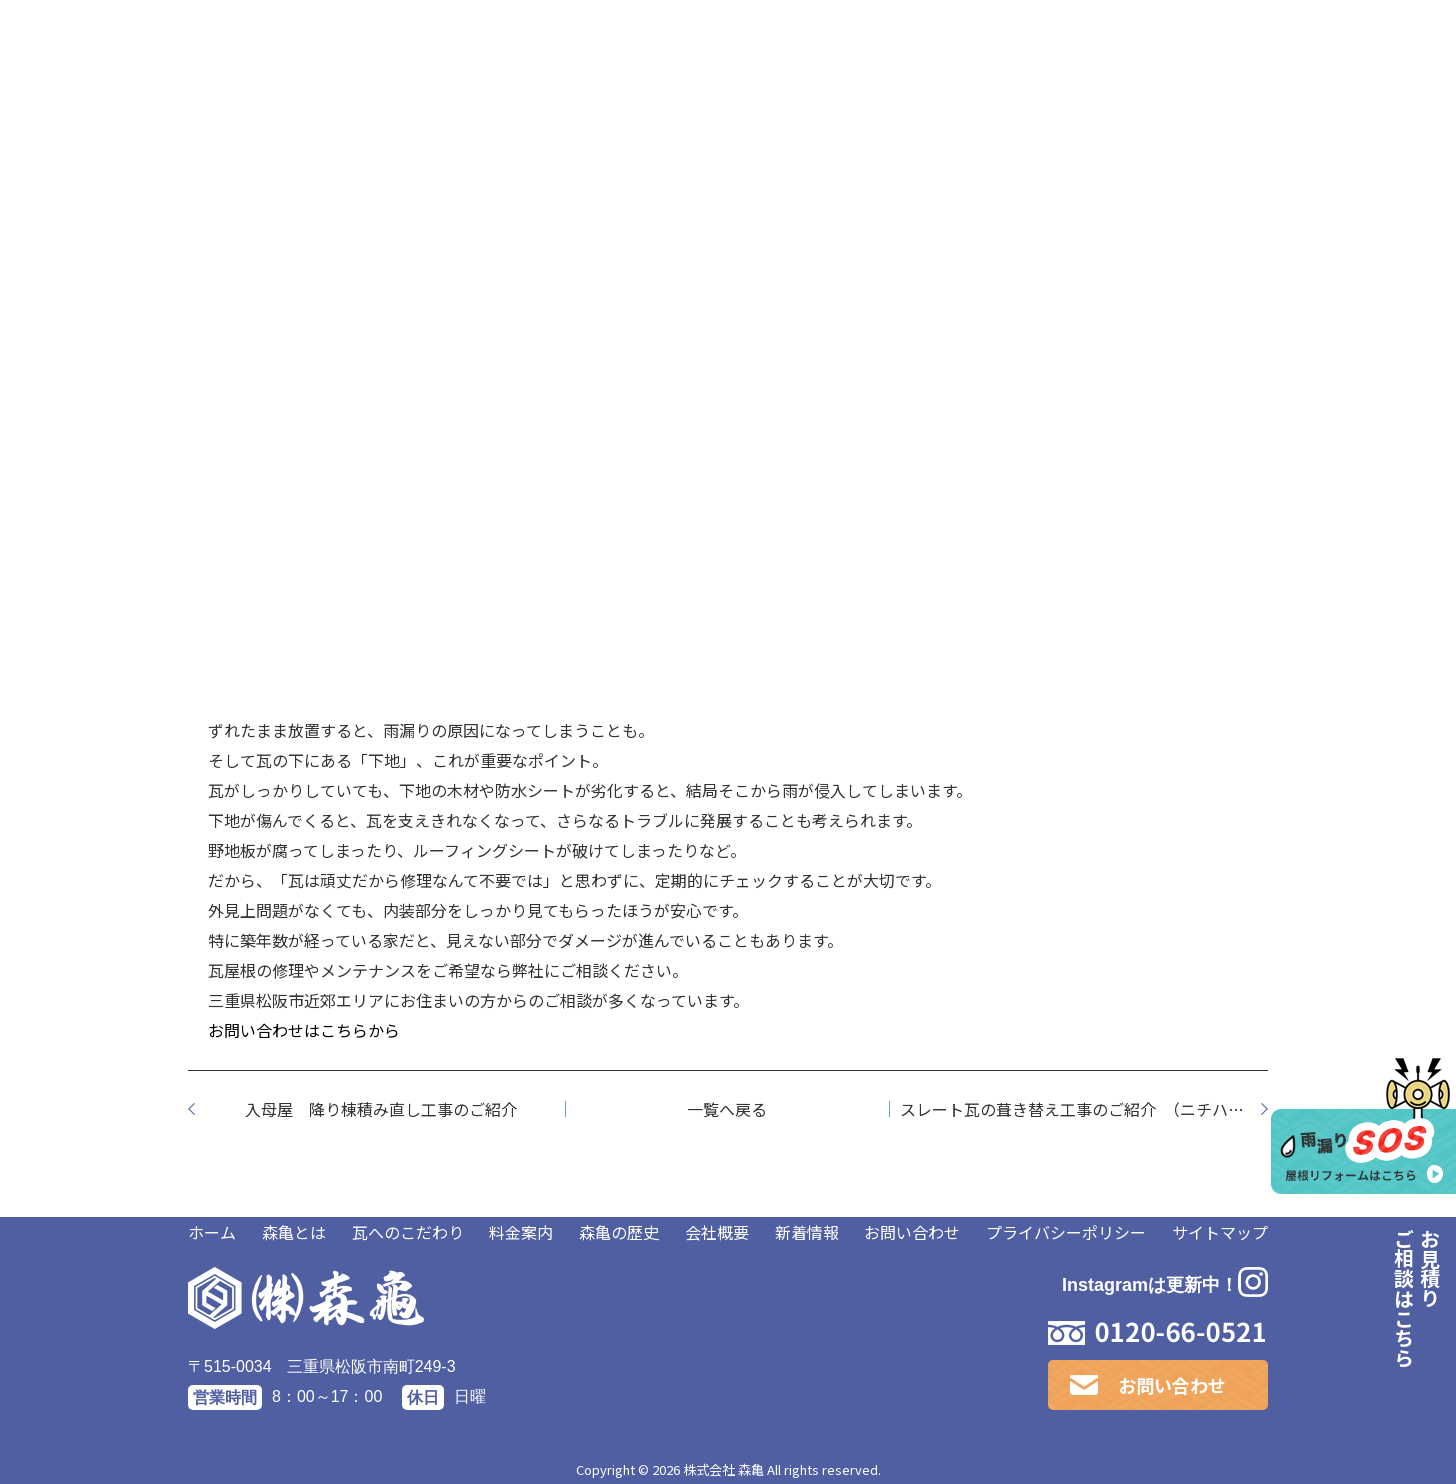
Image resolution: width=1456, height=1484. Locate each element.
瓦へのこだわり (408, 1232)
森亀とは (294, 1232)
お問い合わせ (912, 1232)
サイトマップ (1220, 1232)
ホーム (212, 1232)
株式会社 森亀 (723, 1469)
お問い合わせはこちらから (304, 1030)
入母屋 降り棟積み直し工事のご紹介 (381, 1109)
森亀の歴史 (619, 1232)
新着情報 (807, 1232)
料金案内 (521, 1232)
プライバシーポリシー (1066, 1232)
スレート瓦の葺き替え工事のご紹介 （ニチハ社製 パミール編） (1084, 1109)
